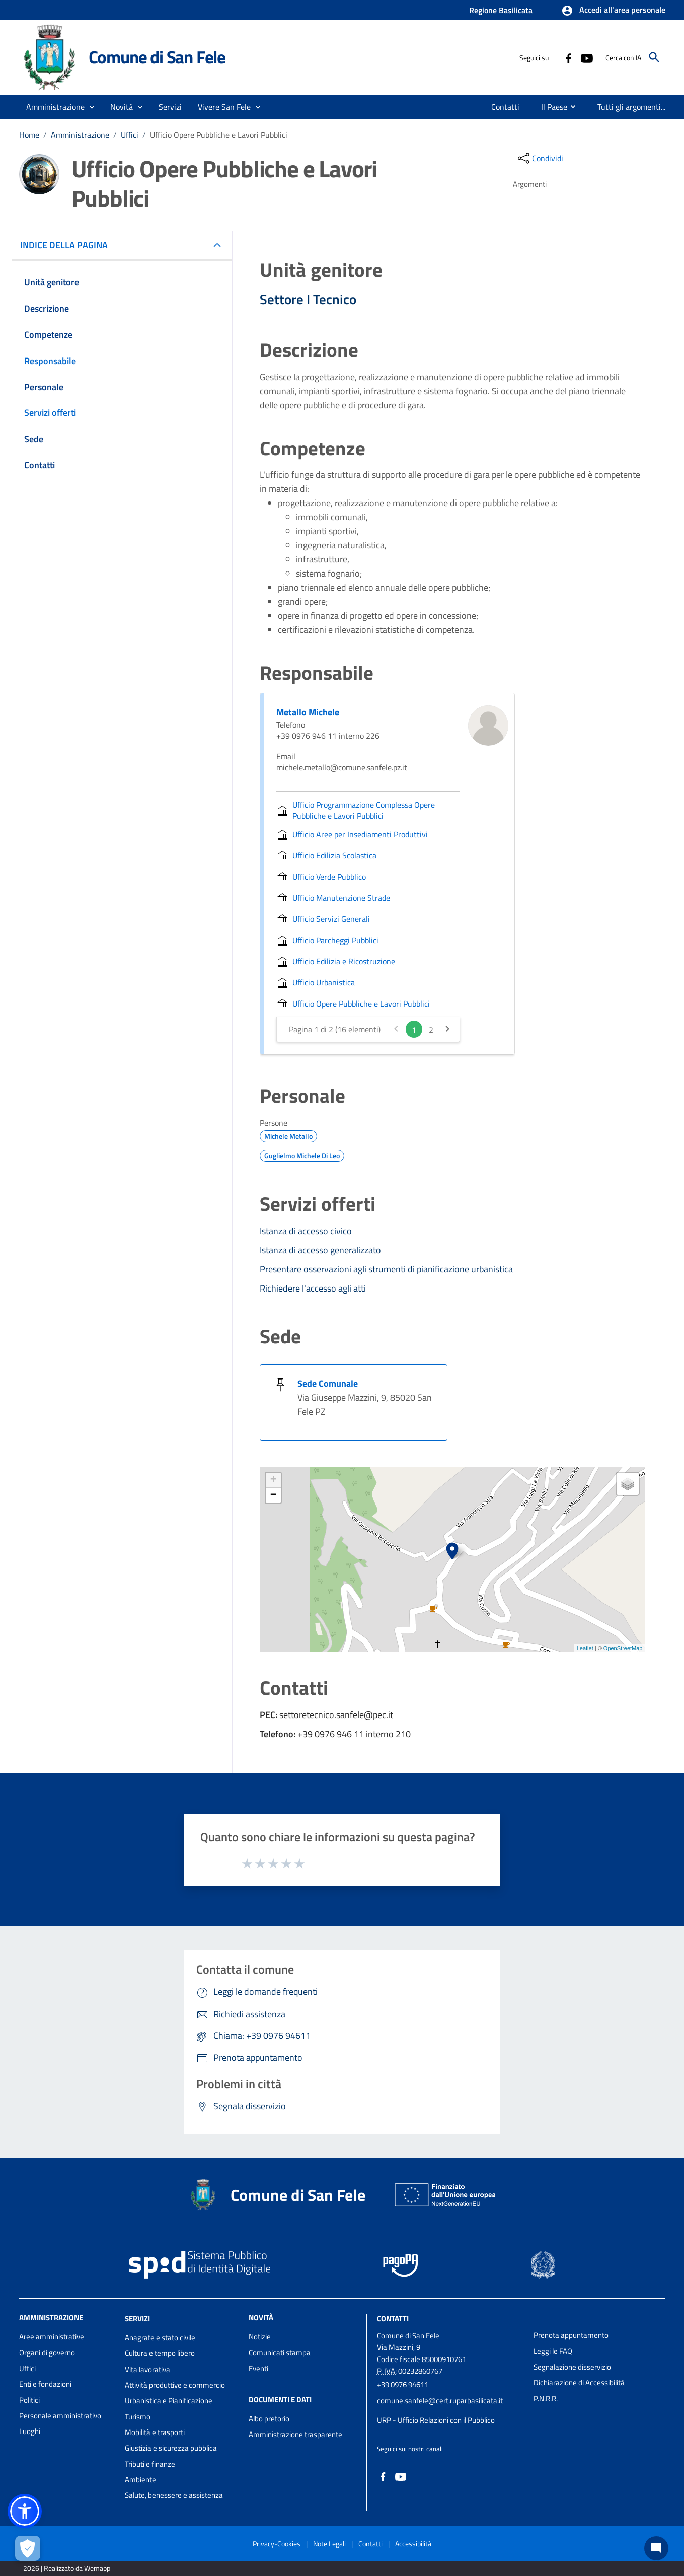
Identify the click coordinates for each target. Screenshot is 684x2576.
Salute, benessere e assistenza (174, 2495)
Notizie (260, 2336)
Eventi (258, 2368)
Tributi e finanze (150, 2464)
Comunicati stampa (280, 2352)
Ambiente (140, 2479)
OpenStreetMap (623, 1648)
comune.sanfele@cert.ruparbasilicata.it (440, 2400)
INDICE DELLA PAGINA (68, 245)
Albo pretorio (269, 2418)
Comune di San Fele (157, 56)
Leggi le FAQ (553, 2351)
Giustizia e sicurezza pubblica (171, 2448)
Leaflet (585, 1648)
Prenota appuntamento (571, 2335)
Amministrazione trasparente (295, 2434)
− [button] (273, 1495)
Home (29, 135)
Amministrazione (80, 135)
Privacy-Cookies (276, 2543)
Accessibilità (413, 2543)
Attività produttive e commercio (175, 2385)
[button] (613, 11)
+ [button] (273, 1480)
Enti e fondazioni (45, 2384)
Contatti (393, 2318)
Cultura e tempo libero (160, 2353)
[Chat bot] (656, 2548)
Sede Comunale (327, 1383)
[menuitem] (505, 107)
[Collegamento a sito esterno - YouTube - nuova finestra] (586, 57)
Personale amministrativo (60, 2415)
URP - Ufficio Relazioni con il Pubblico (436, 2420)
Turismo (137, 2416)
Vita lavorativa (147, 2369)
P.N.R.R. (546, 2398)
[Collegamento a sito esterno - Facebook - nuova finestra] (568, 57)
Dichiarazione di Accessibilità (579, 2382)
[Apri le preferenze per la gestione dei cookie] (27, 2548)
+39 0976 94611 (402, 2384)
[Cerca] (654, 57)
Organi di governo (47, 2352)
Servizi (137, 2318)
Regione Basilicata (501, 10)
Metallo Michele (307, 712)
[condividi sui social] (539, 158)
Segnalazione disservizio (572, 2367)
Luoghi (29, 2431)
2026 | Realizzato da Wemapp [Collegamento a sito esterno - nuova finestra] (66, 2568)
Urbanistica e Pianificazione (168, 2400)
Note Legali (329, 2543)
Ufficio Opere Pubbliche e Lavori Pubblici (218, 135)
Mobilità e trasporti (155, 2432)
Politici (29, 2400)
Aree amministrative (51, 2336)
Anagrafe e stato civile (160, 2337)
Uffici (129, 135)
